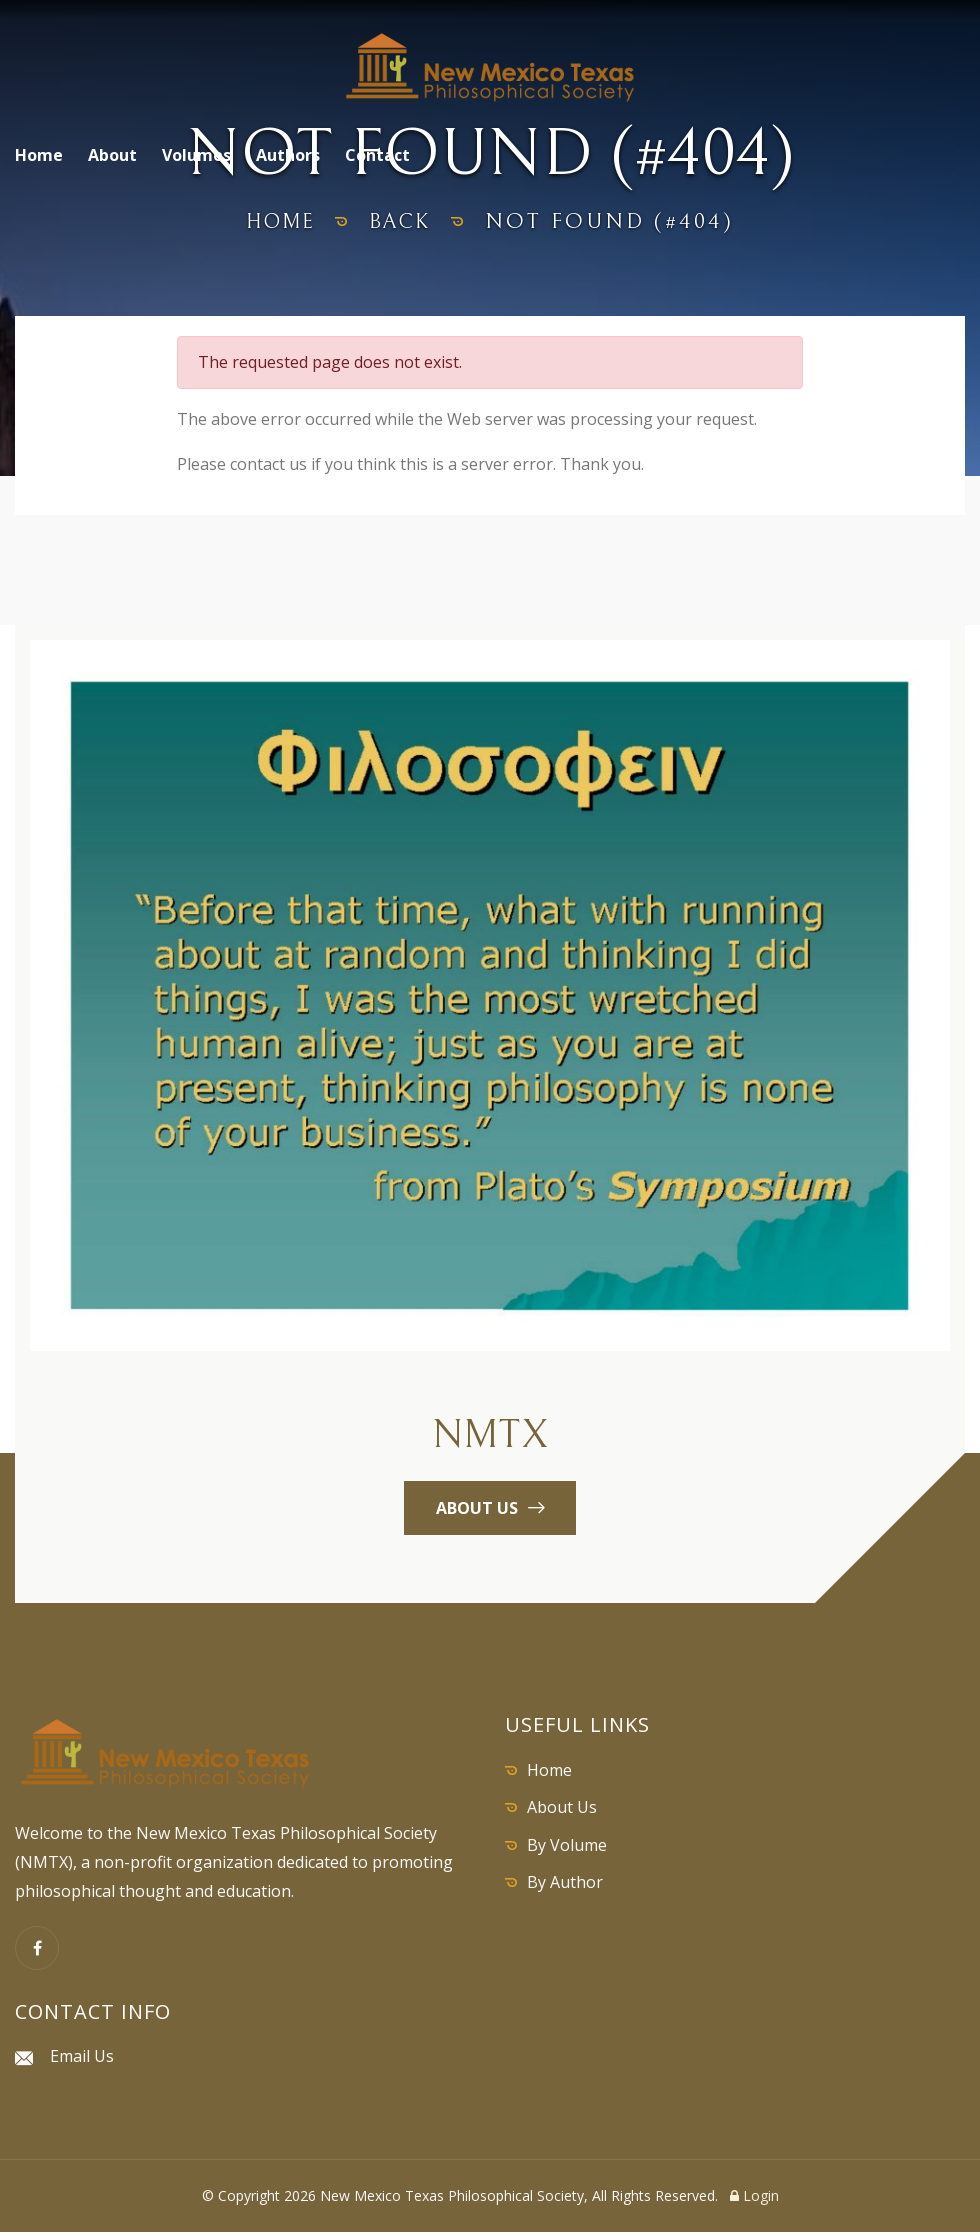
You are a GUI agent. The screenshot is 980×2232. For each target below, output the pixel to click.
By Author (565, 1882)
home (277, 221)
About (112, 155)
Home (39, 155)
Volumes (196, 155)
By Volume (567, 1845)
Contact (377, 155)
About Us (562, 1807)
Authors (288, 155)
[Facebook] (37, 1948)
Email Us (82, 2056)
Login (754, 2195)
